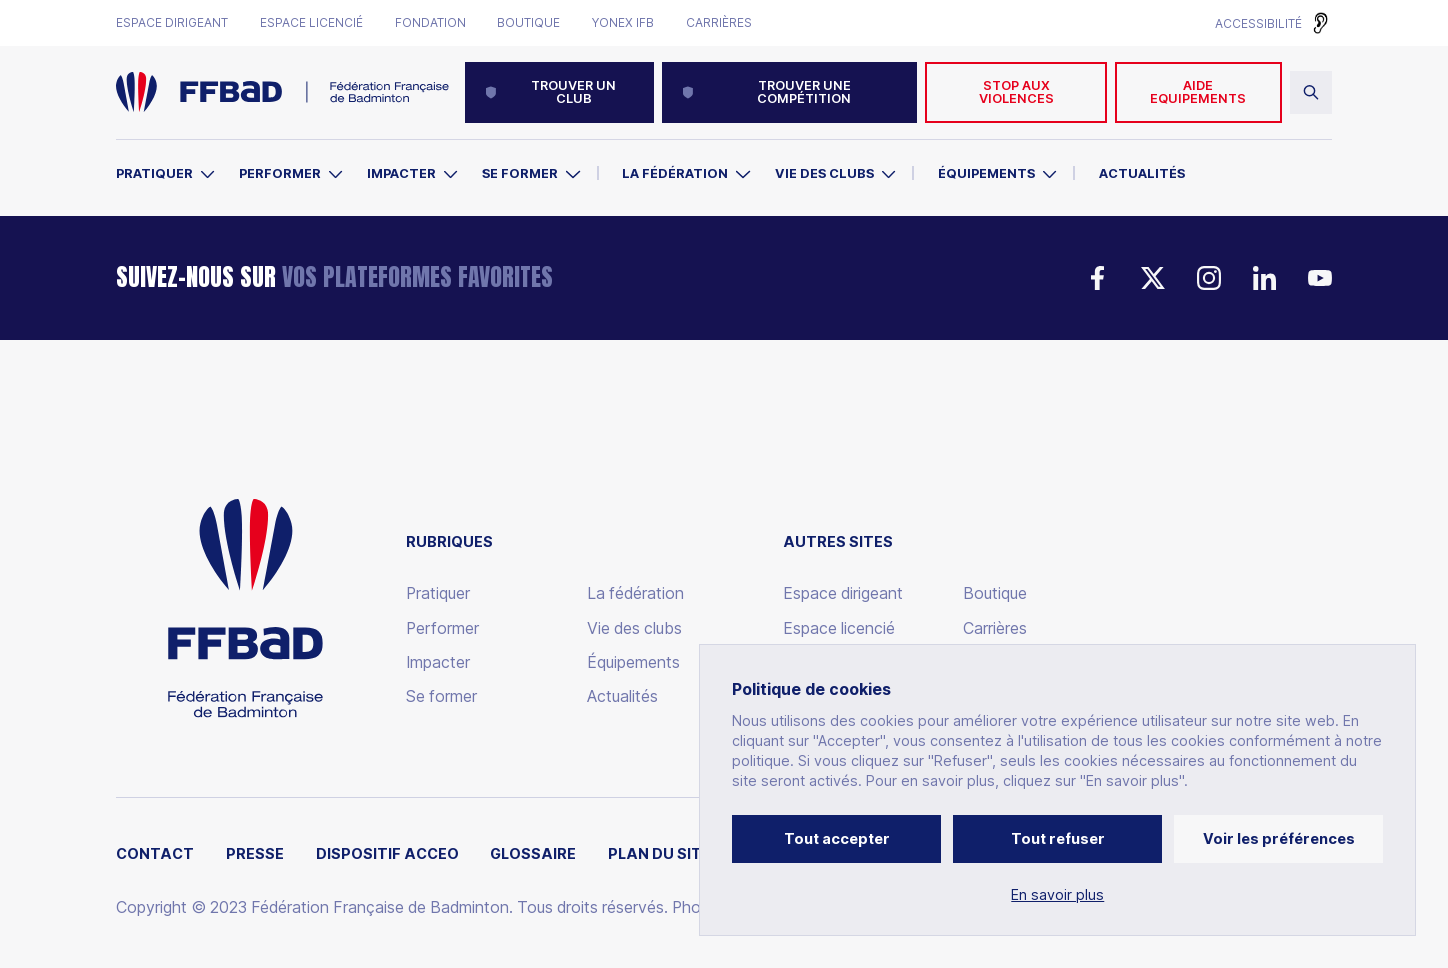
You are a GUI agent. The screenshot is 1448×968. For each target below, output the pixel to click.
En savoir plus (1057, 895)
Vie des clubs (824, 173)
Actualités (1142, 173)
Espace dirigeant (172, 23)
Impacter (401, 173)
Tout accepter (837, 838)
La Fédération (675, 173)
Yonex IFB (623, 23)
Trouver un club (550, 92)
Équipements (986, 173)
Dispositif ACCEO (387, 854)
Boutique (528, 23)
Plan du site (659, 854)
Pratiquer (154, 173)
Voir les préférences (1279, 838)
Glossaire (533, 854)
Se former (520, 173)
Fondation (430, 23)
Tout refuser (1058, 838)
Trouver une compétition (766, 92)
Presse (255, 854)
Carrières (719, 23)
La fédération (635, 594)
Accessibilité (1258, 23)
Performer (280, 173)
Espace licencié (311, 23)
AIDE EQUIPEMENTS (1198, 92)
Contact (155, 854)
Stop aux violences (1016, 92)
